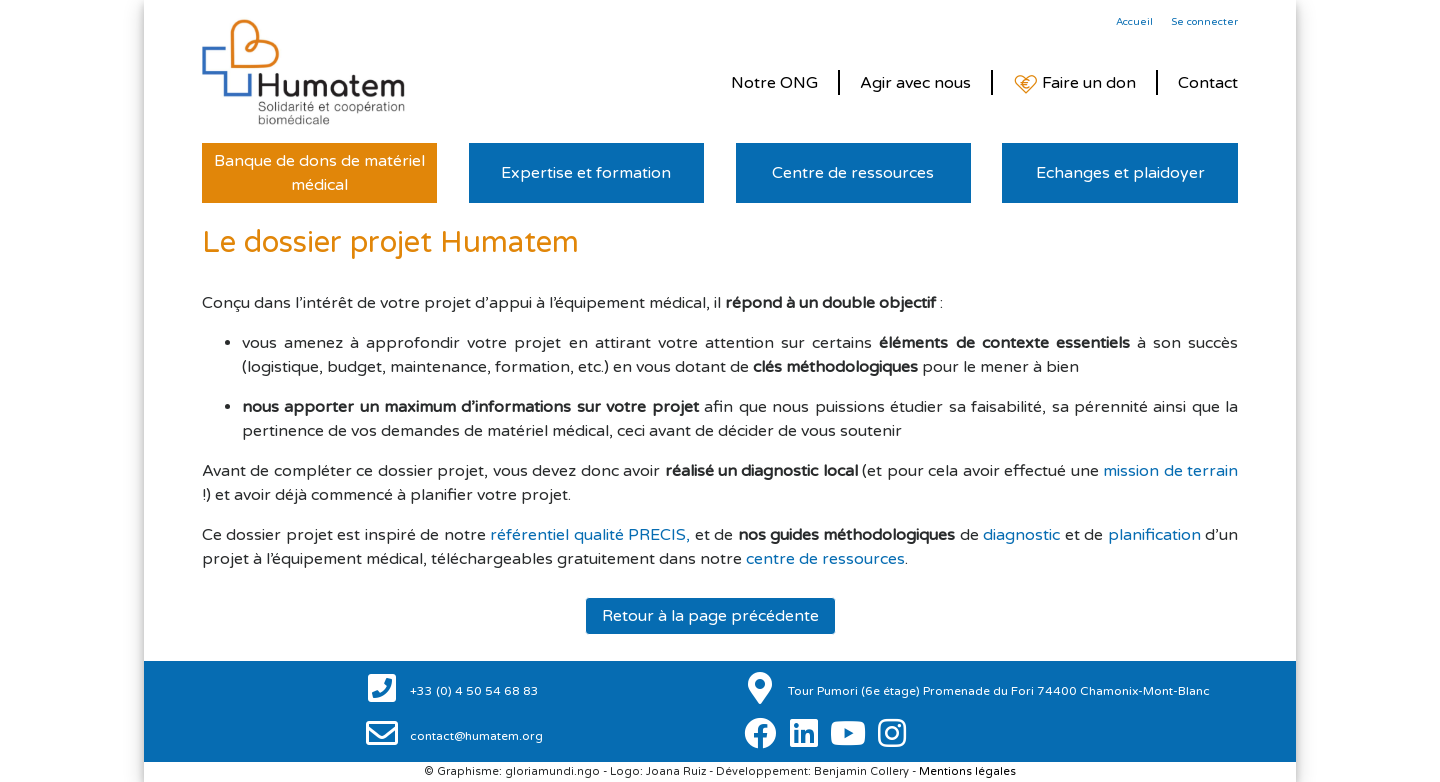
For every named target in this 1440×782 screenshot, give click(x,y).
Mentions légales (967, 771)
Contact (1208, 83)
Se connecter (1204, 22)
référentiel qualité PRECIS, (590, 535)
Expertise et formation (586, 173)
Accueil (1134, 22)
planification (1154, 535)
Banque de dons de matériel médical (319, 173)
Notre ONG (774, 83)
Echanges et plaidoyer (1120, 173)
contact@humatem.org (475, 736)
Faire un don (1074, 83)
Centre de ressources (853, 173)
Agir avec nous (915, 83)
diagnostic (1021, 535)
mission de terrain (1170, 471)
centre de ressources (825, 559)
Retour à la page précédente (710, 616)
